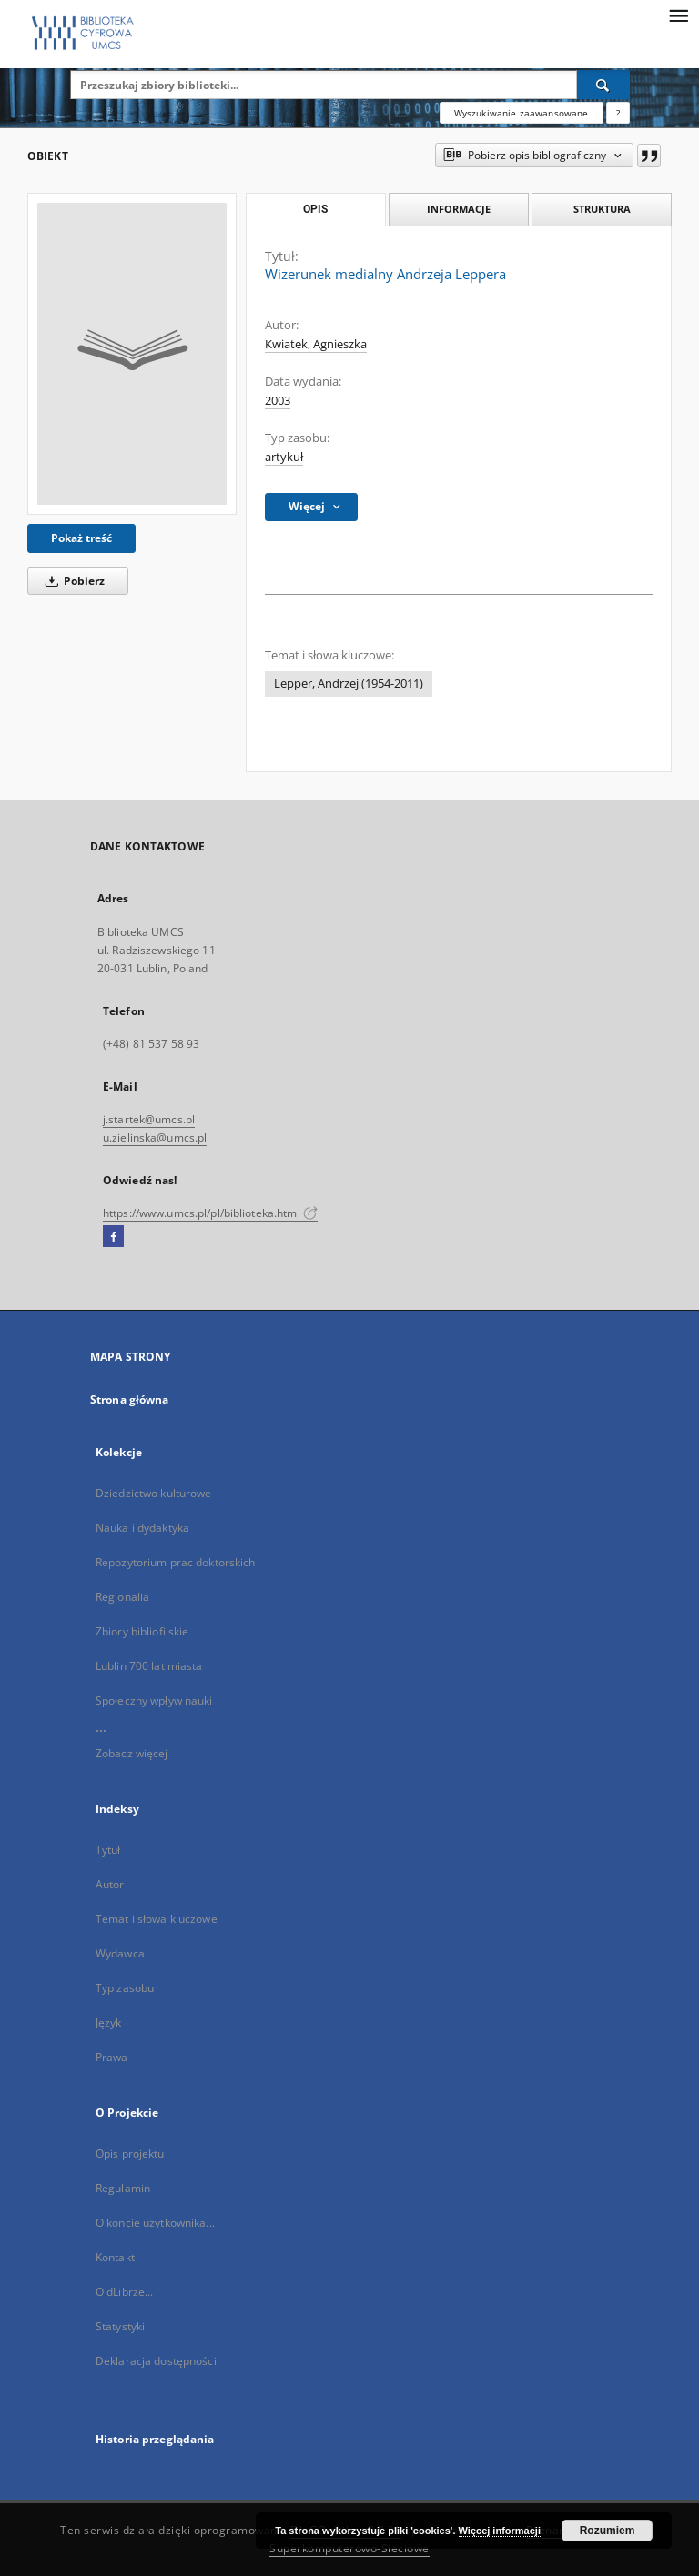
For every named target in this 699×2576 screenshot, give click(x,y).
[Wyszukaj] (603, 84)
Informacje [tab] (459, 209)
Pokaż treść (81, 538)
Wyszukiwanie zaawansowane (521, 112)
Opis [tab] (315, 209)
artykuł (284, 457)
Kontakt (115, 2257)
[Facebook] (113, 1237)
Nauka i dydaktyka (142, 1527)
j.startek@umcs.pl (149, 1119)
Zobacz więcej (132, 1753)
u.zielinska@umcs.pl (155, 1137)
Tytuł (108, 1849)
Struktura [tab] (602, 209)
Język (109, 2022)
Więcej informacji (500, 2530)
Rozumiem (607, 2530)
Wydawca (120, 1953)
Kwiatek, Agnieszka (316, 344)
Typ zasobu (125, 1988)
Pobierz (72, 580)
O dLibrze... (124, 2291)
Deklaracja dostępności (156, 2361)
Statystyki (120, 2326)
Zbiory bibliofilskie (142, 1631)
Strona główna (129, 1399)
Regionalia (122, 1597)
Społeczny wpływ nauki (154, 1700)
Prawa (112, 2057)
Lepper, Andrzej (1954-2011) (348, 683)
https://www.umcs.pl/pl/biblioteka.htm (210, 1213)
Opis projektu (130, 2153)
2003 (277, 400)
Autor (110, 1884)
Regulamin (123, 2188)
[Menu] (678, 14)
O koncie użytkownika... (155, 2222)
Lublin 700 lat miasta (149, 1666)
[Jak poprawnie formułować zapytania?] (618, 113)
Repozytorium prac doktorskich (175, 1562)
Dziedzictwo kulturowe (154, 1493)
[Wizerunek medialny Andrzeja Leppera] (132, 354)
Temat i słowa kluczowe (157, 1919)
